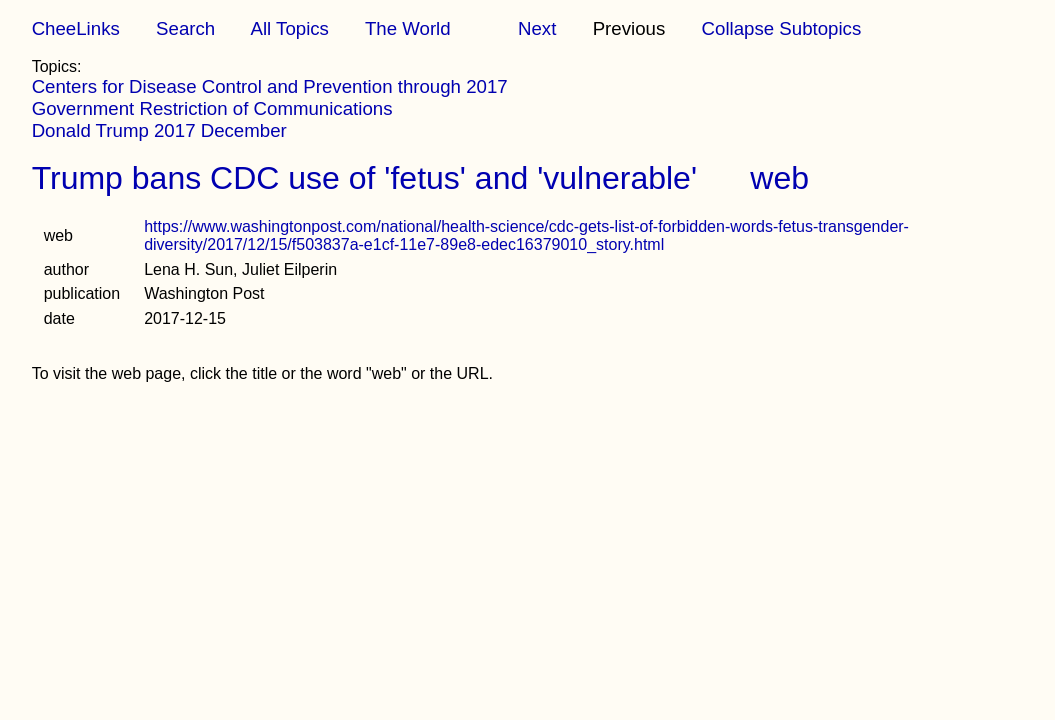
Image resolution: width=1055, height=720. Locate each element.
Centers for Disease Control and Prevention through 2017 (270, 86)
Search (185, 28)
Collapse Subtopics (782, 28)
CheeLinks (76, 28)
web (779, 178)
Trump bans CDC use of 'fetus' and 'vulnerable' (364, 178)
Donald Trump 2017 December (159, 130)
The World (408, 28)
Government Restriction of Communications (212, 108)
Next (537, 28)
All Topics (289, 28)
